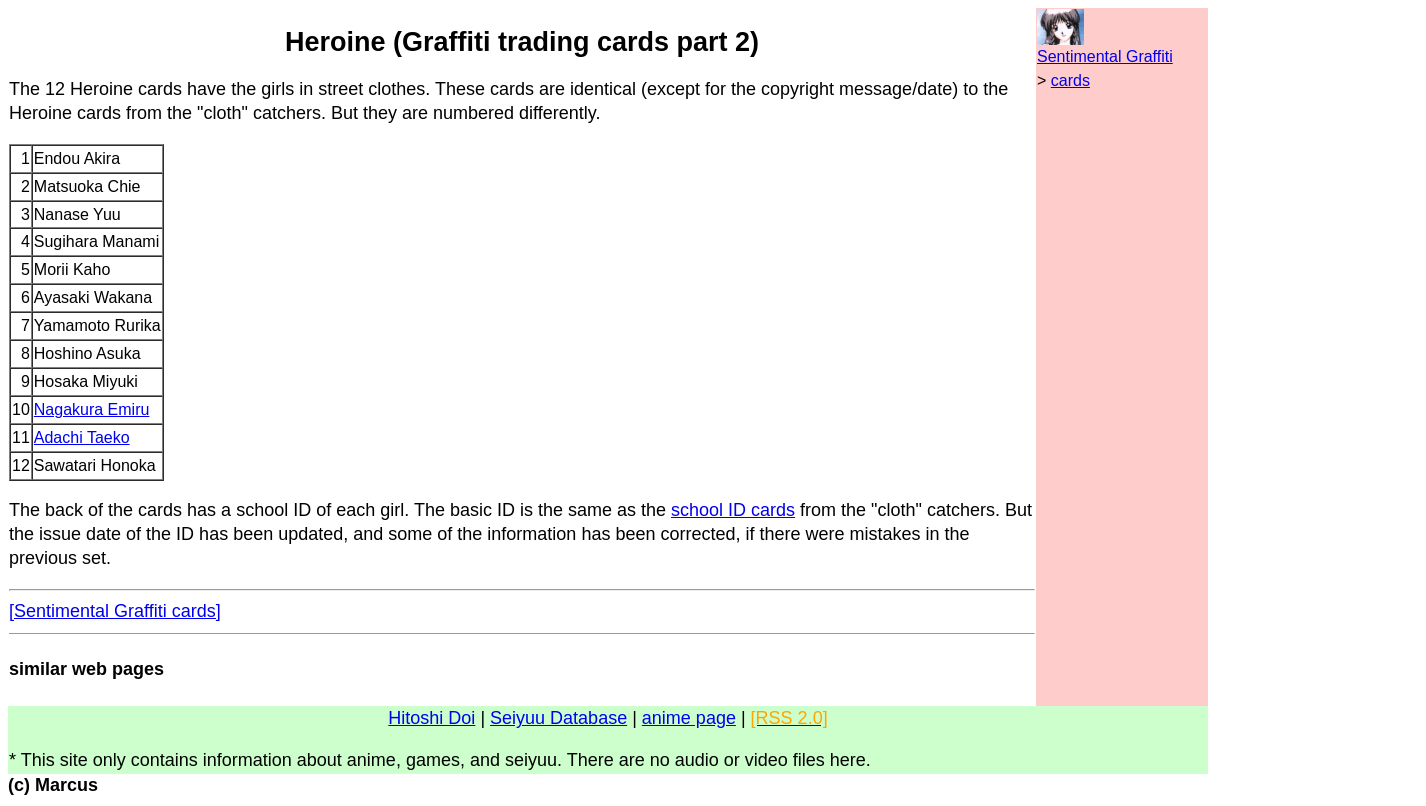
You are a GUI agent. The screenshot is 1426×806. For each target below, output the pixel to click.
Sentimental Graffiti (1105, 56)
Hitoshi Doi (431, 718)
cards (1070, 80)
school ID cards (733, 510)
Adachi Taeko (82, 437)
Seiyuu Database (558, 718)
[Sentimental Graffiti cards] (115, 611)
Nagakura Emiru (92, 409)
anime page (689, 718)
